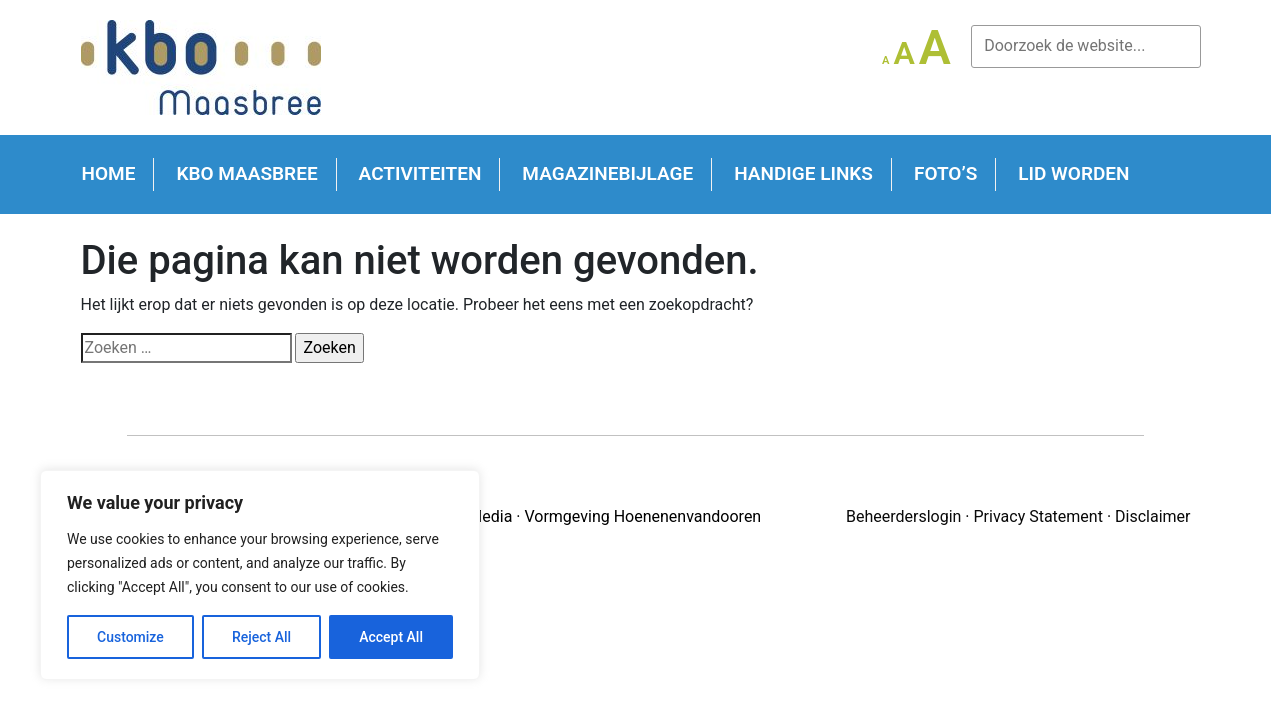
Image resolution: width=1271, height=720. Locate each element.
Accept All (391, 637)
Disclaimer (1152, 516)
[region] (260, 575)
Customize (130, 637)
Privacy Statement (1038, 516)
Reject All (261, 637)
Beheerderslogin (903, 516)
